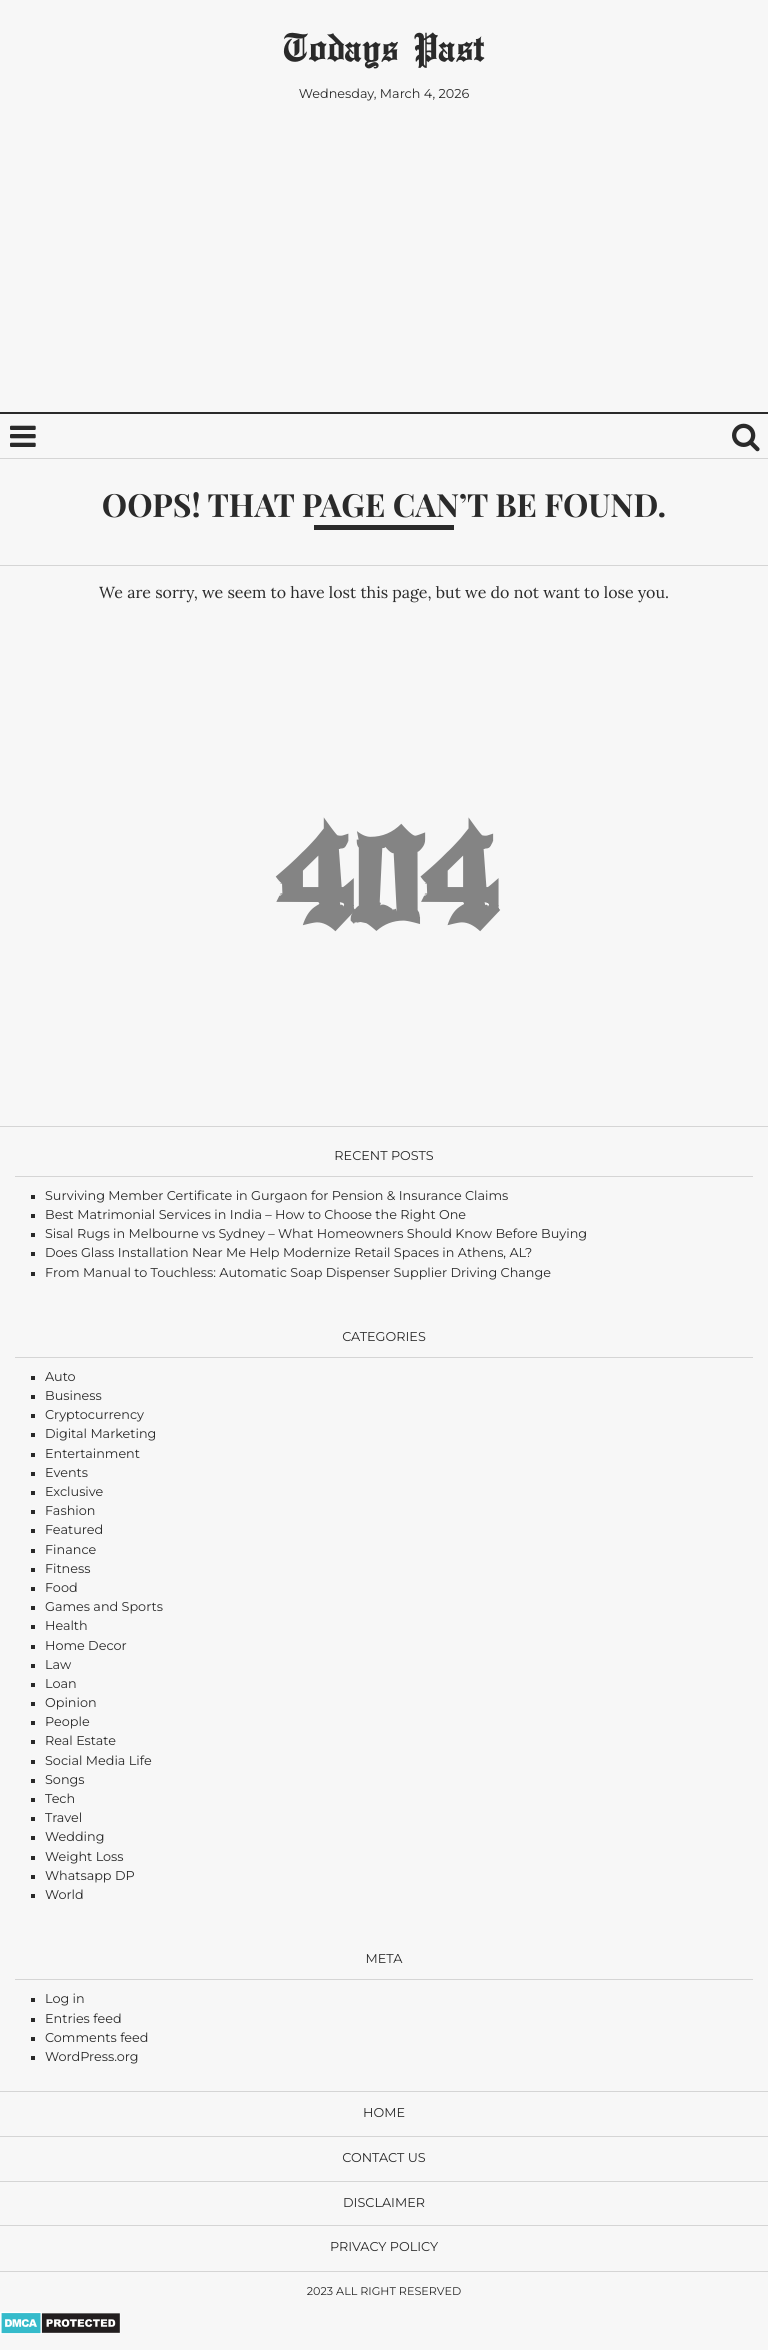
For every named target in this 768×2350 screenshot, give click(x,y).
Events (66, 1473)
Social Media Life (98, 1761)
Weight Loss (84, 1857)
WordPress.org (92, 2057)
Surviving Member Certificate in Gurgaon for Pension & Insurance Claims (276, 1196)
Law (58, 1665)
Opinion (71, 1703)
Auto (60, 1377)
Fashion (70, 1511)
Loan (61, 1684)
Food (61, 1588)
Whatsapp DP (90, 1876)
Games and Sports (104, 1607)
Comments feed (97, 2038)
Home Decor (86, 1646)
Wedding (74, 1837)
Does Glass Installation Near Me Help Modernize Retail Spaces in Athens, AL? (288, 1253)
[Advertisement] (384, 264)
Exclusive (74, 1492)
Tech (60, 1799)
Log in (65, 1999)
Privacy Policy (384, 2247)
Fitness (68, 1569)
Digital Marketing (100, 1434)
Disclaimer (384, 2203)
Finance (70, 1550)
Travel (63, 1818)
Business (73, 1396)
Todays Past (383, 46)
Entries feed (83, 2019)
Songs (65, 1780)
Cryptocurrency (94, 1415)
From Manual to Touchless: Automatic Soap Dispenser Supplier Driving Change (298, 1273)
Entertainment (92, 1454)
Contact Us (383, 2158)
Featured (74, 1530)
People (67, 1722)
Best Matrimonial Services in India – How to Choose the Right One (255, 1215)
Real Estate (80, 1741)
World (64, 1895)
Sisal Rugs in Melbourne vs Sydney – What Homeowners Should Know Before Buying (316, 1234)
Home (384, 2113)
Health (66, 1626)
